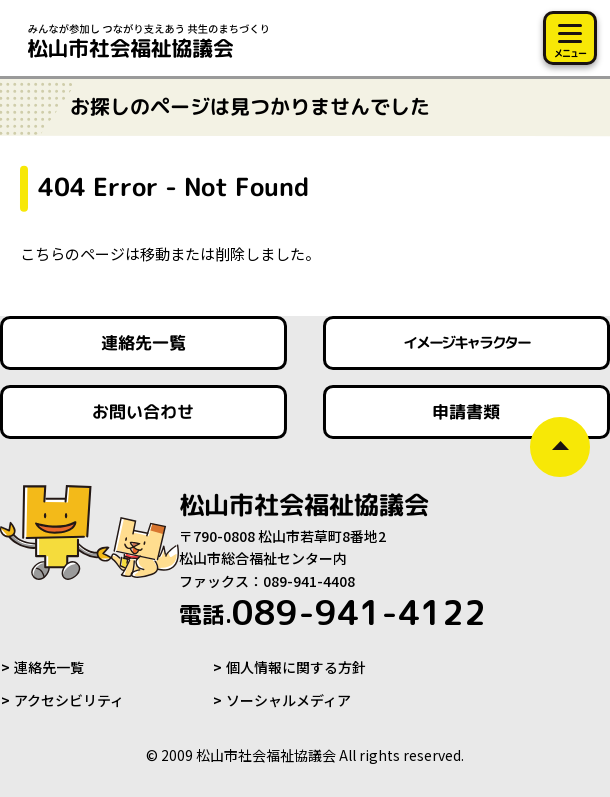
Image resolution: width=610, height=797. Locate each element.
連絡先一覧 (49, 667)
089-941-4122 (332, 612)
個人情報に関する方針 (296, 667)
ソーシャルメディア (288, 700)
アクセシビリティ (69, 700)
